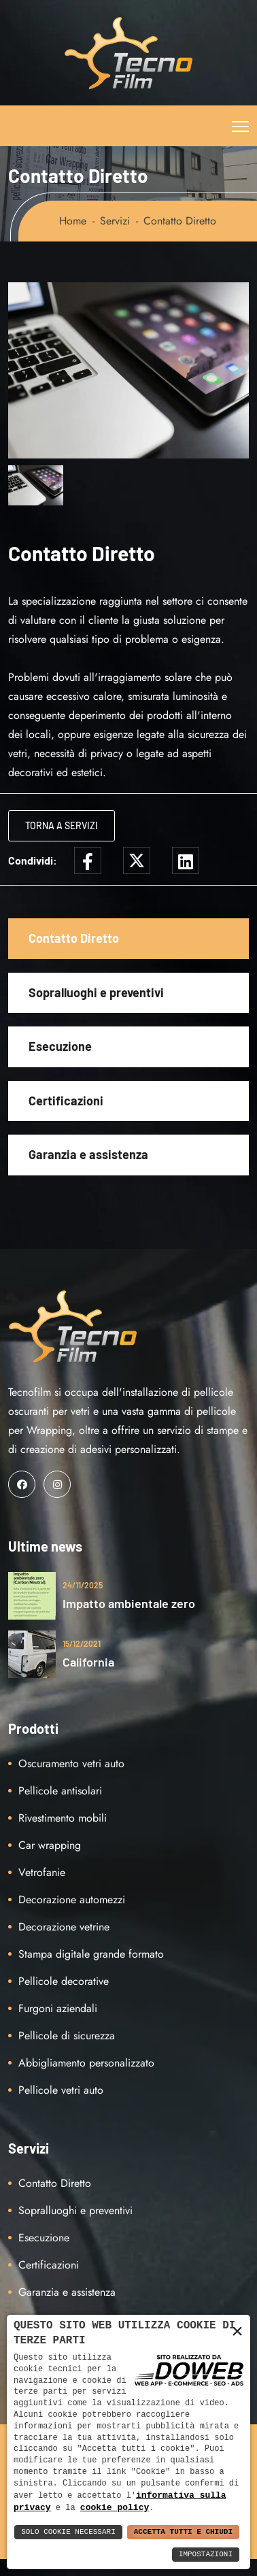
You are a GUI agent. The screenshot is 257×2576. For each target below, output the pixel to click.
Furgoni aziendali (57, 2008)
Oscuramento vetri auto (71, 1763)
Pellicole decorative (63, 1981)
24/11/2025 (83, 1585)
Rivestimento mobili (62, 1818)
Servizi (115, 221)
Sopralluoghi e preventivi (96, 992)
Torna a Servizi (61, 825)
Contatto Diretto (74, 938)
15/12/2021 (82, 1643)
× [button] (237, 2331)
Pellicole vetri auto (60, 2090)
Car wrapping (49, 1845)
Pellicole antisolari (60, 1791)
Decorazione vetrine (63, 1927)
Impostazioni (206, 2554)
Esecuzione (60, 1046)
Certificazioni (66, 1100)
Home (72, 221)
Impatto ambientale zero (129, 1603)
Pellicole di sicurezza (66, 2035)
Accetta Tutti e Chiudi (183, 2532)
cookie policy (114, 2507)
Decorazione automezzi (71, 1899)
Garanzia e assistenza (88, 1154)
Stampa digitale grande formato (91, 1954)
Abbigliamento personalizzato (86, 2063)
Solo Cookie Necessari (68, 2532)
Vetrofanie (41, 1872)
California (88, 1661)
